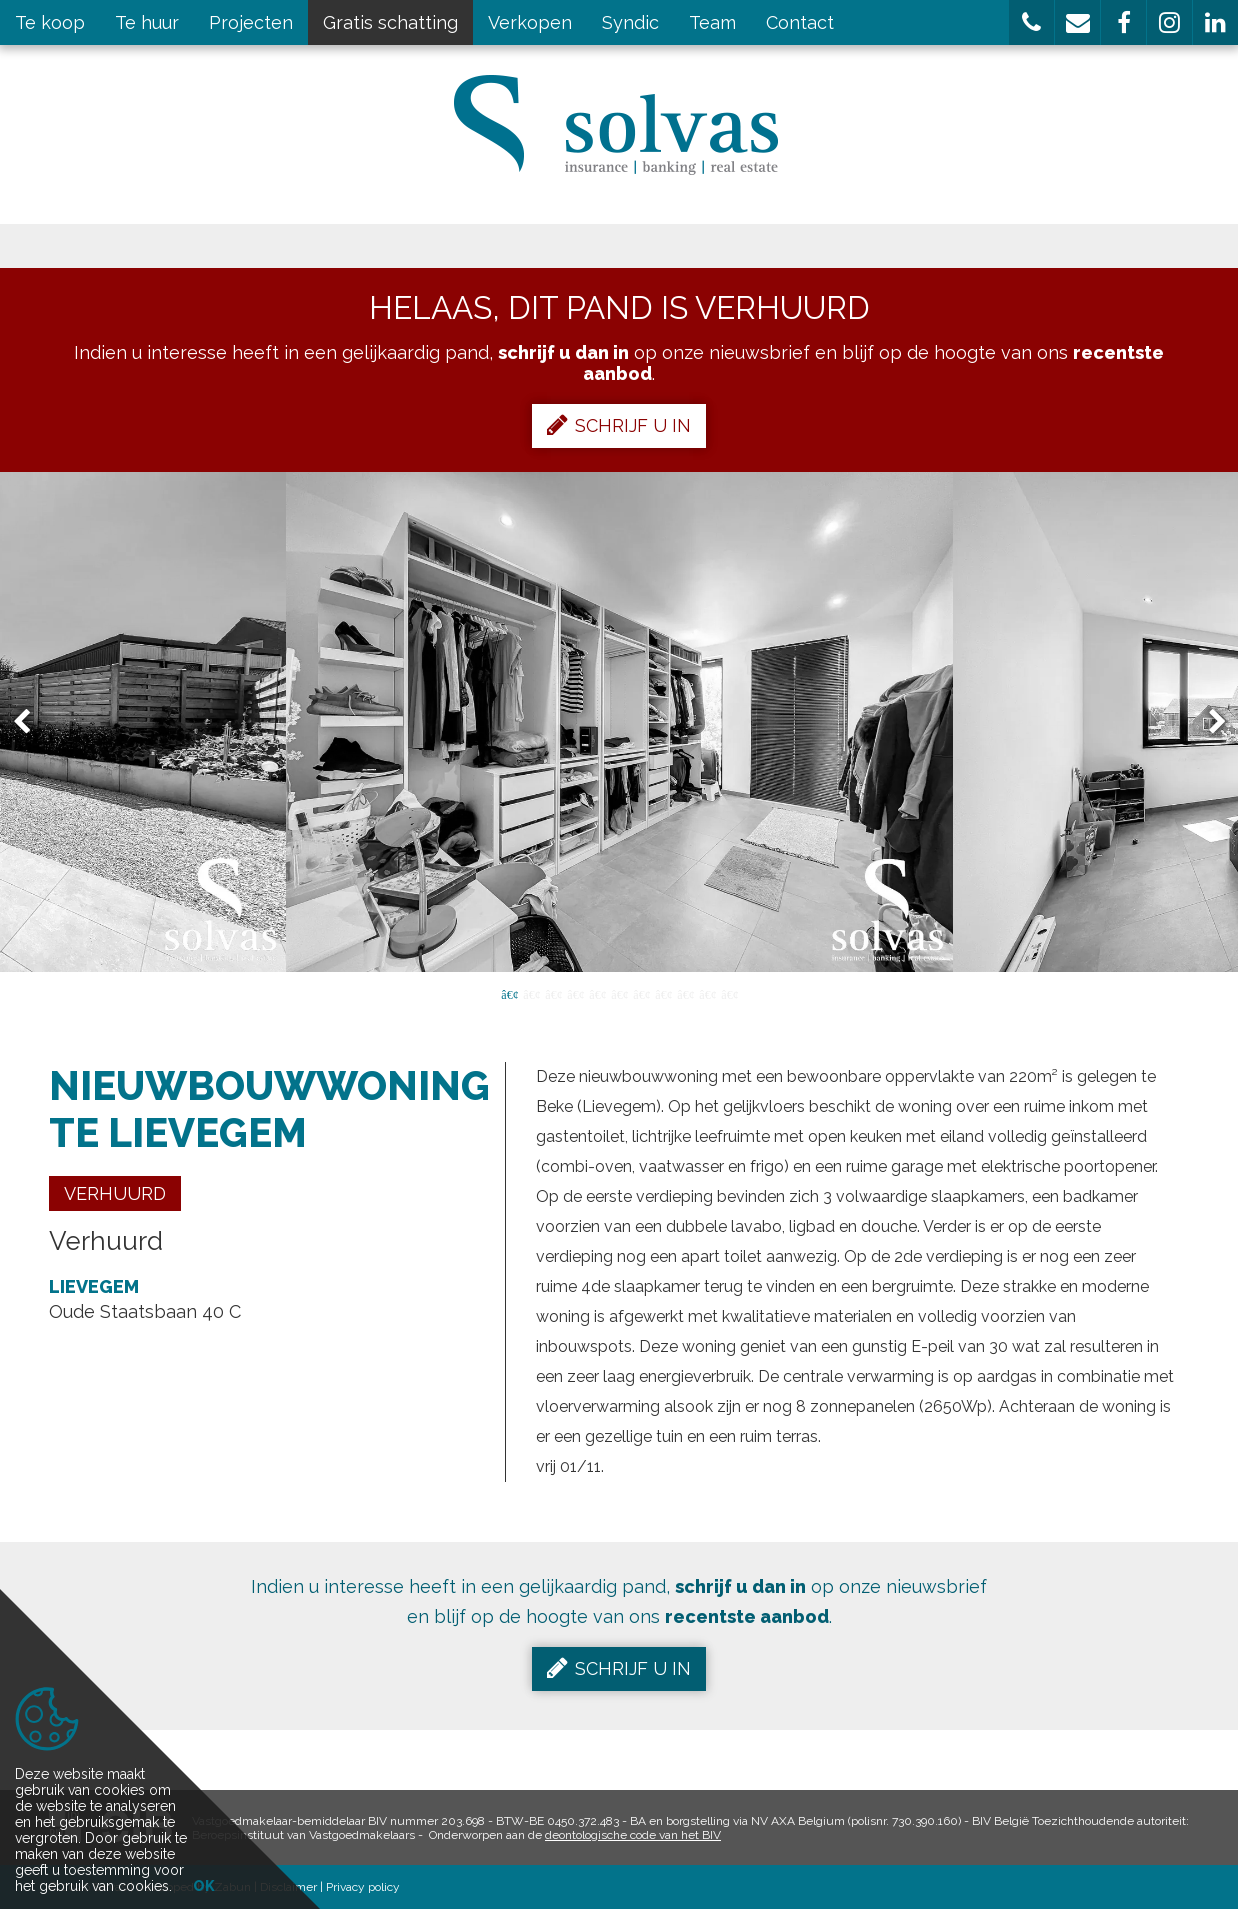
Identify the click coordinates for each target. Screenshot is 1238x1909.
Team (712, 22)
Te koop (50, 22)
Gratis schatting (390, 22)
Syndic (630, 22)
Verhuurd (115, 1193)
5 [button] (597, 993)
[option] (619, 722)
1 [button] (509, 993)
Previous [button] (31, 722)
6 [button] (619, 993)
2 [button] (531, 993)
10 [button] (707, 993)
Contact (800, 22)
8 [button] (663, 993)
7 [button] (641, 993)
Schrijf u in (619, 425)
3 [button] (553, 993)
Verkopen (530, 22)
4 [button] (575, 993)
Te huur (147, 22)
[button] (1031, 22)
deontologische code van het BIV (633, 1835)
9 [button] (685, 993)
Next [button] (1208, 722)
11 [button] (729, 993)
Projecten (251, 22)
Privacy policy (363, 1887)
